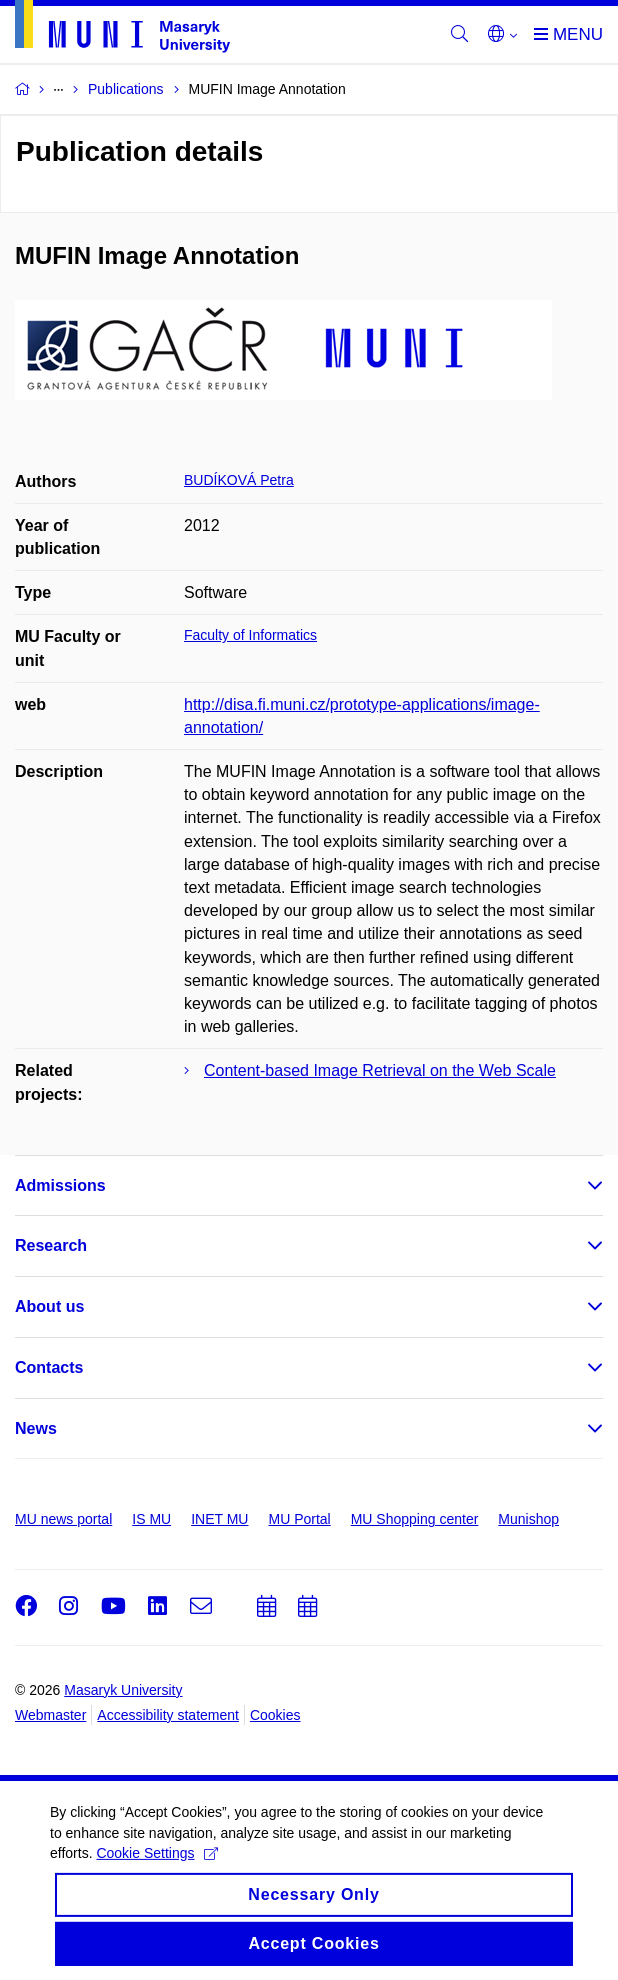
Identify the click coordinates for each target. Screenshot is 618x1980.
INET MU (219, 1519)
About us (49, 1306)
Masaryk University (123, 1690)
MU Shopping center (415, 1519)
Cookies (275, 1715)
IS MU (151, 1519)
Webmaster (50, 1715)
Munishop (528, 1519)
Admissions (60, 1185)
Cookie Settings (156, 1866)
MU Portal (299, 1519)
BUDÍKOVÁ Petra (239, 480)
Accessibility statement (168, 1715)
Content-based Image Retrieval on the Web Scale (380, 1070)
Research (51, 1245)
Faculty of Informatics (250, 635)
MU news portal (63, 1519)
